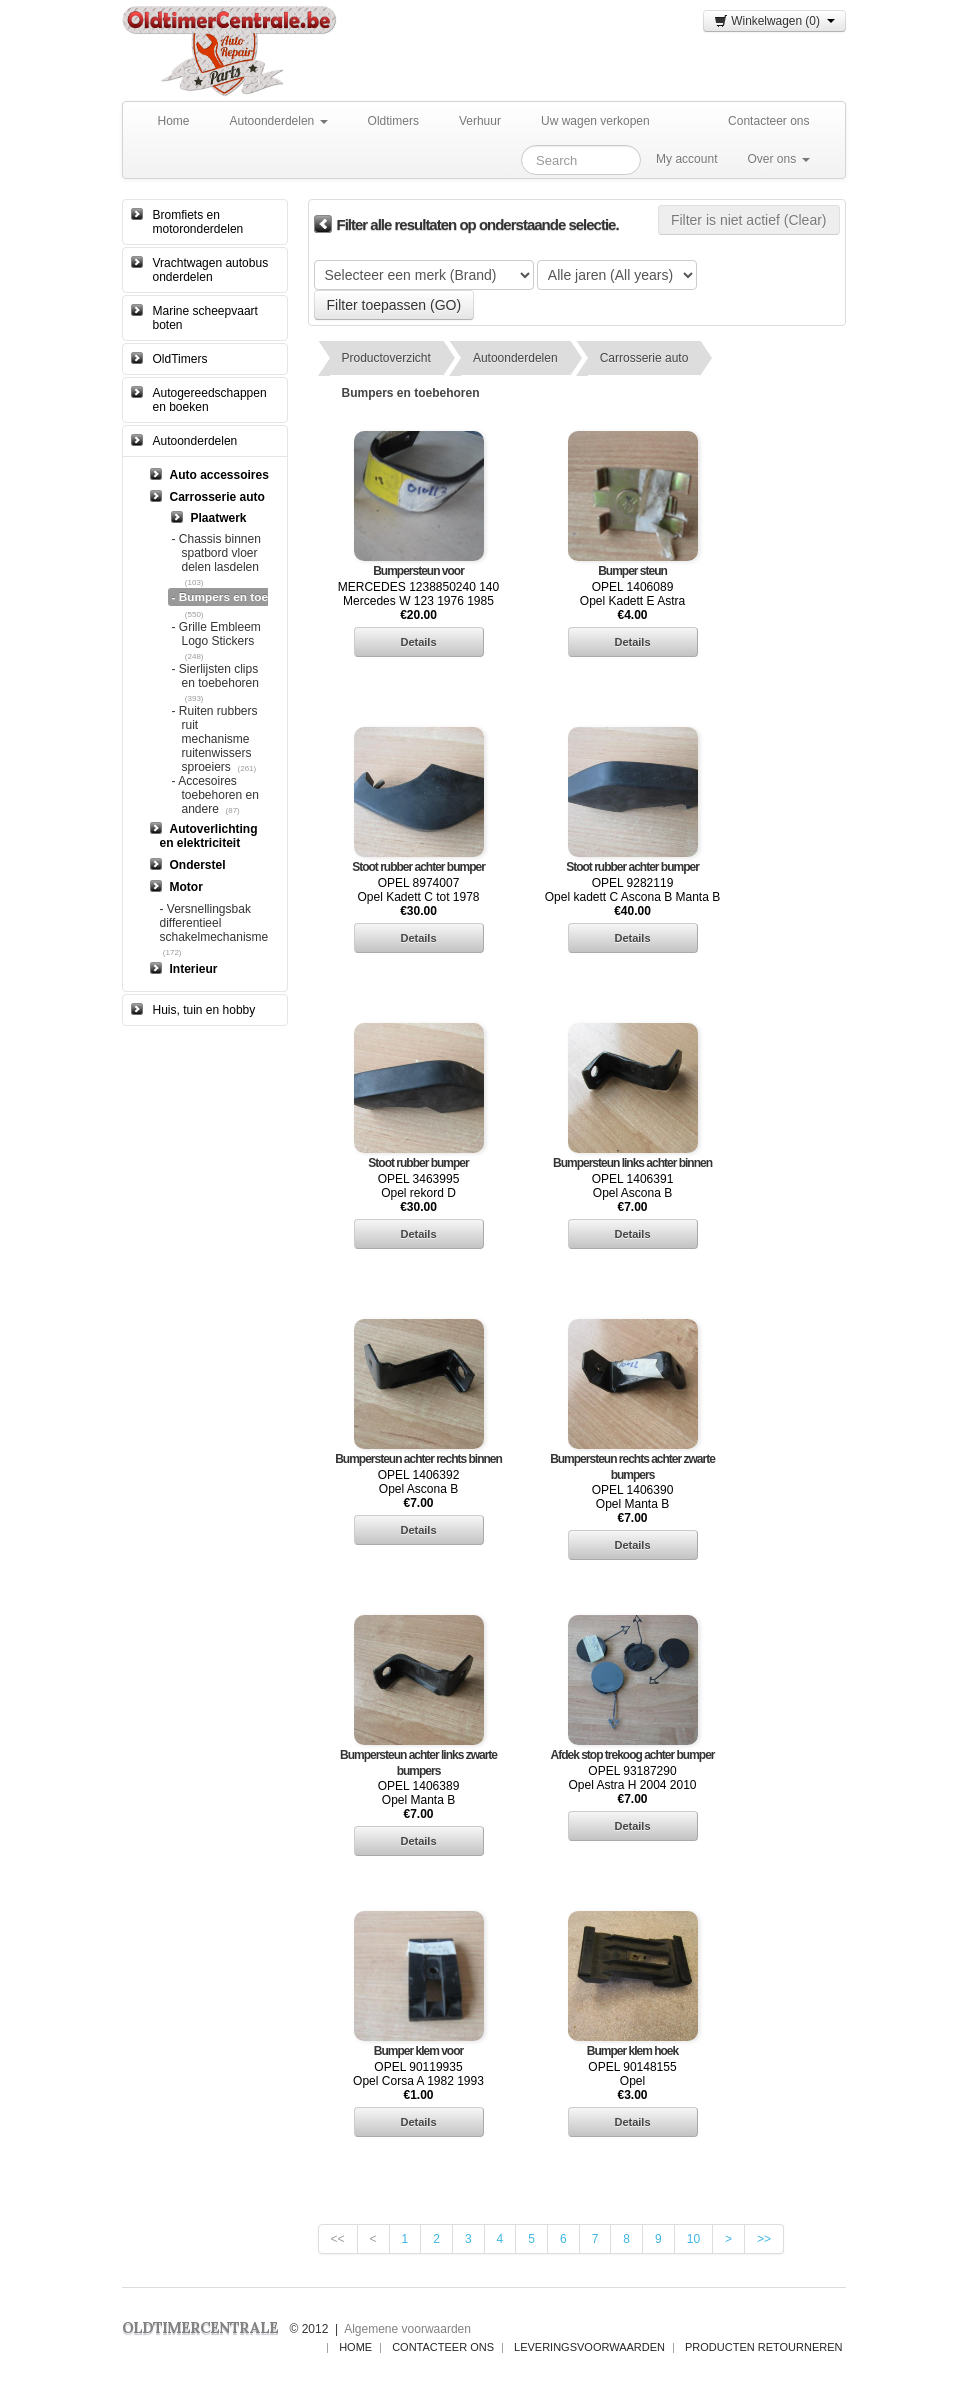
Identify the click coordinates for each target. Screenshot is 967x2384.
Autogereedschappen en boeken (210, 400)
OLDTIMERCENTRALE (200, 2327)
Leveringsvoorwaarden (589, 2347)
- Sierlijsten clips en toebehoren (215, 676)
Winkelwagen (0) (774, 21)
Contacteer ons (768, 121)
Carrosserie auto (644, 358)
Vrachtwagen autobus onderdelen (211, 270)
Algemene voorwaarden (407, 2329)
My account (686, 159)
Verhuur (480, 121)
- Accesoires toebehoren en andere (215, 795)
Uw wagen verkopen (595, 121)
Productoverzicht (386, 358)
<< (338, 2239)
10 (693, 2239)
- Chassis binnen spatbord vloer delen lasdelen (216, 553)
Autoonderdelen (279, 121)
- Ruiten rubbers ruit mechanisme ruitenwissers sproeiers (215, 739)
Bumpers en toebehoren (411, 393)
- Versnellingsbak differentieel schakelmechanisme (214, 923)
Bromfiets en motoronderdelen (198, 222)
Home (174, 121)
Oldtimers (393, 121)
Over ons (778, 159)
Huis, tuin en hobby (204, 1010)
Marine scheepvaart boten (205, 318)
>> (764, 2239)
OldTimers (180, 359)
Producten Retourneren (763, 2347)
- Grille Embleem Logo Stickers (216, 634)
